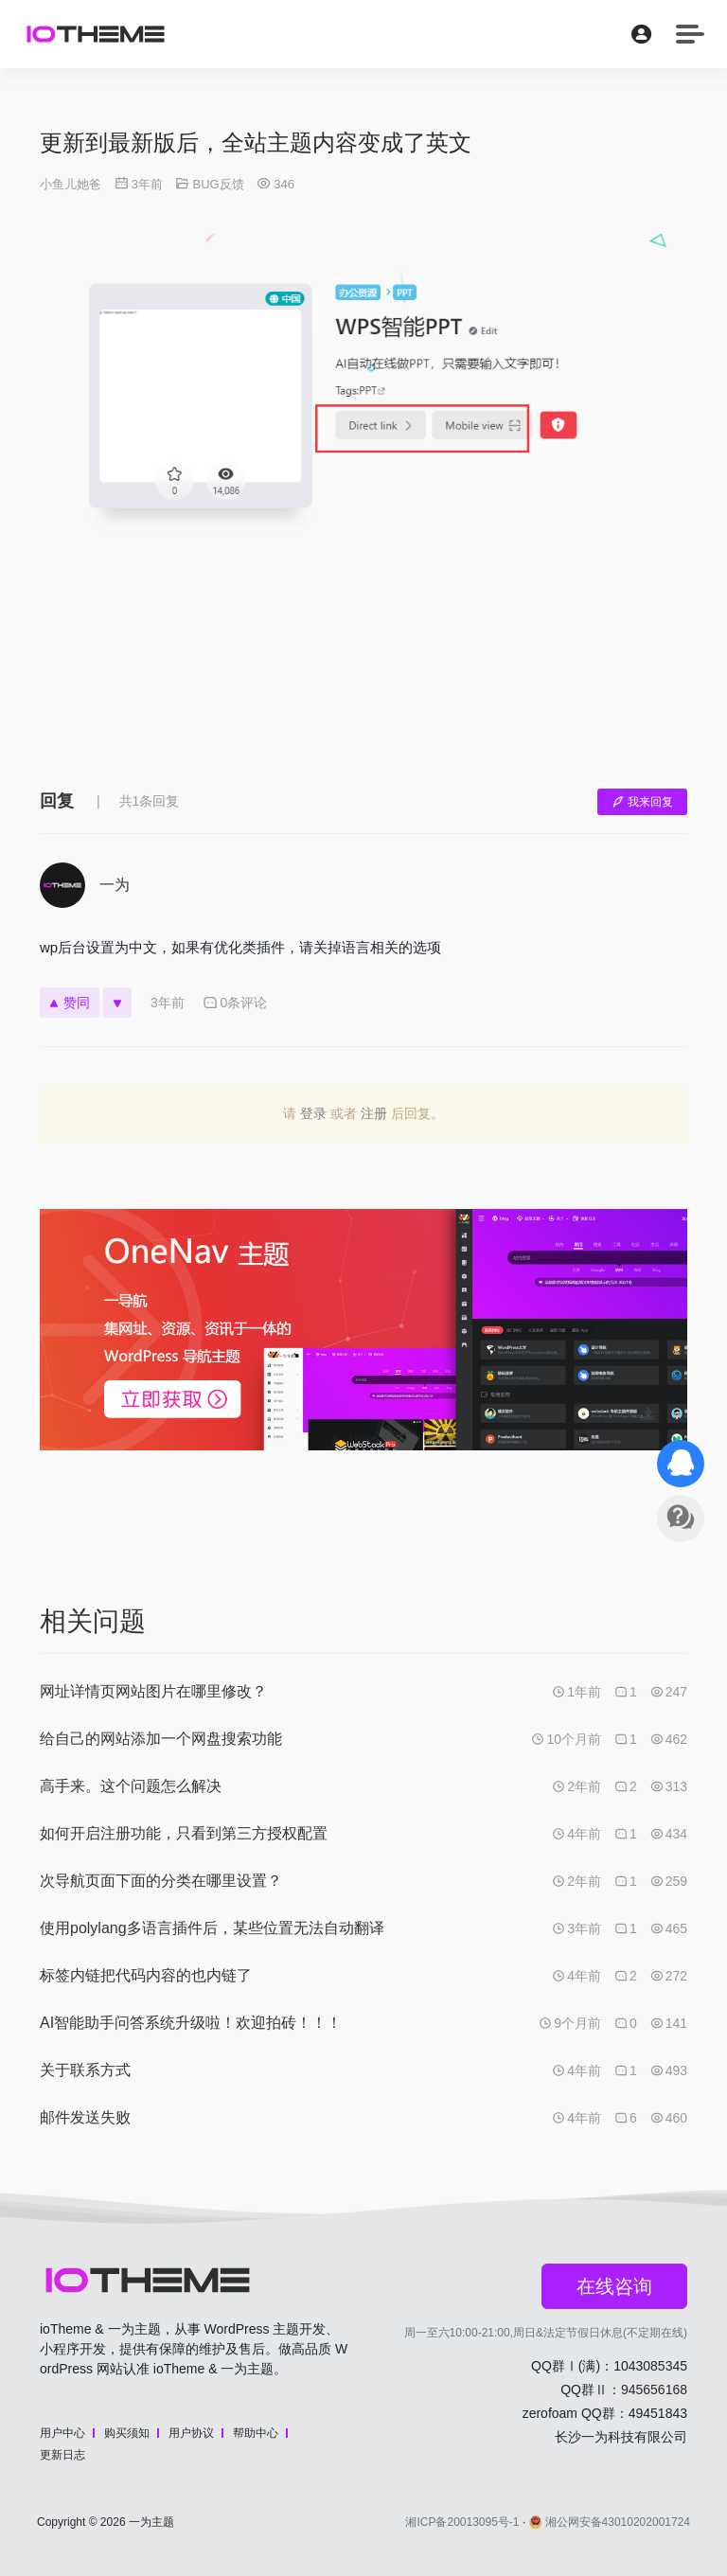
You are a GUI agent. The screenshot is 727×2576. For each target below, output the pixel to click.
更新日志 (62, 2454)
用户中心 (62, 2433)
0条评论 (235, 1002)
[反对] (117, 1002)
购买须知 (127, 2433)
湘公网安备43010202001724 (609, 2522)
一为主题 (151, 2522)
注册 (374, 1113)
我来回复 (642, 801)
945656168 (654, 2389)
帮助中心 (255, 2433)
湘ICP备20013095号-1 (462, 2522)
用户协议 (191, 2433)
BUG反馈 (217, 184)
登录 (313, 1113)
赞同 (69, 1002)
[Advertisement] (363, 690)
